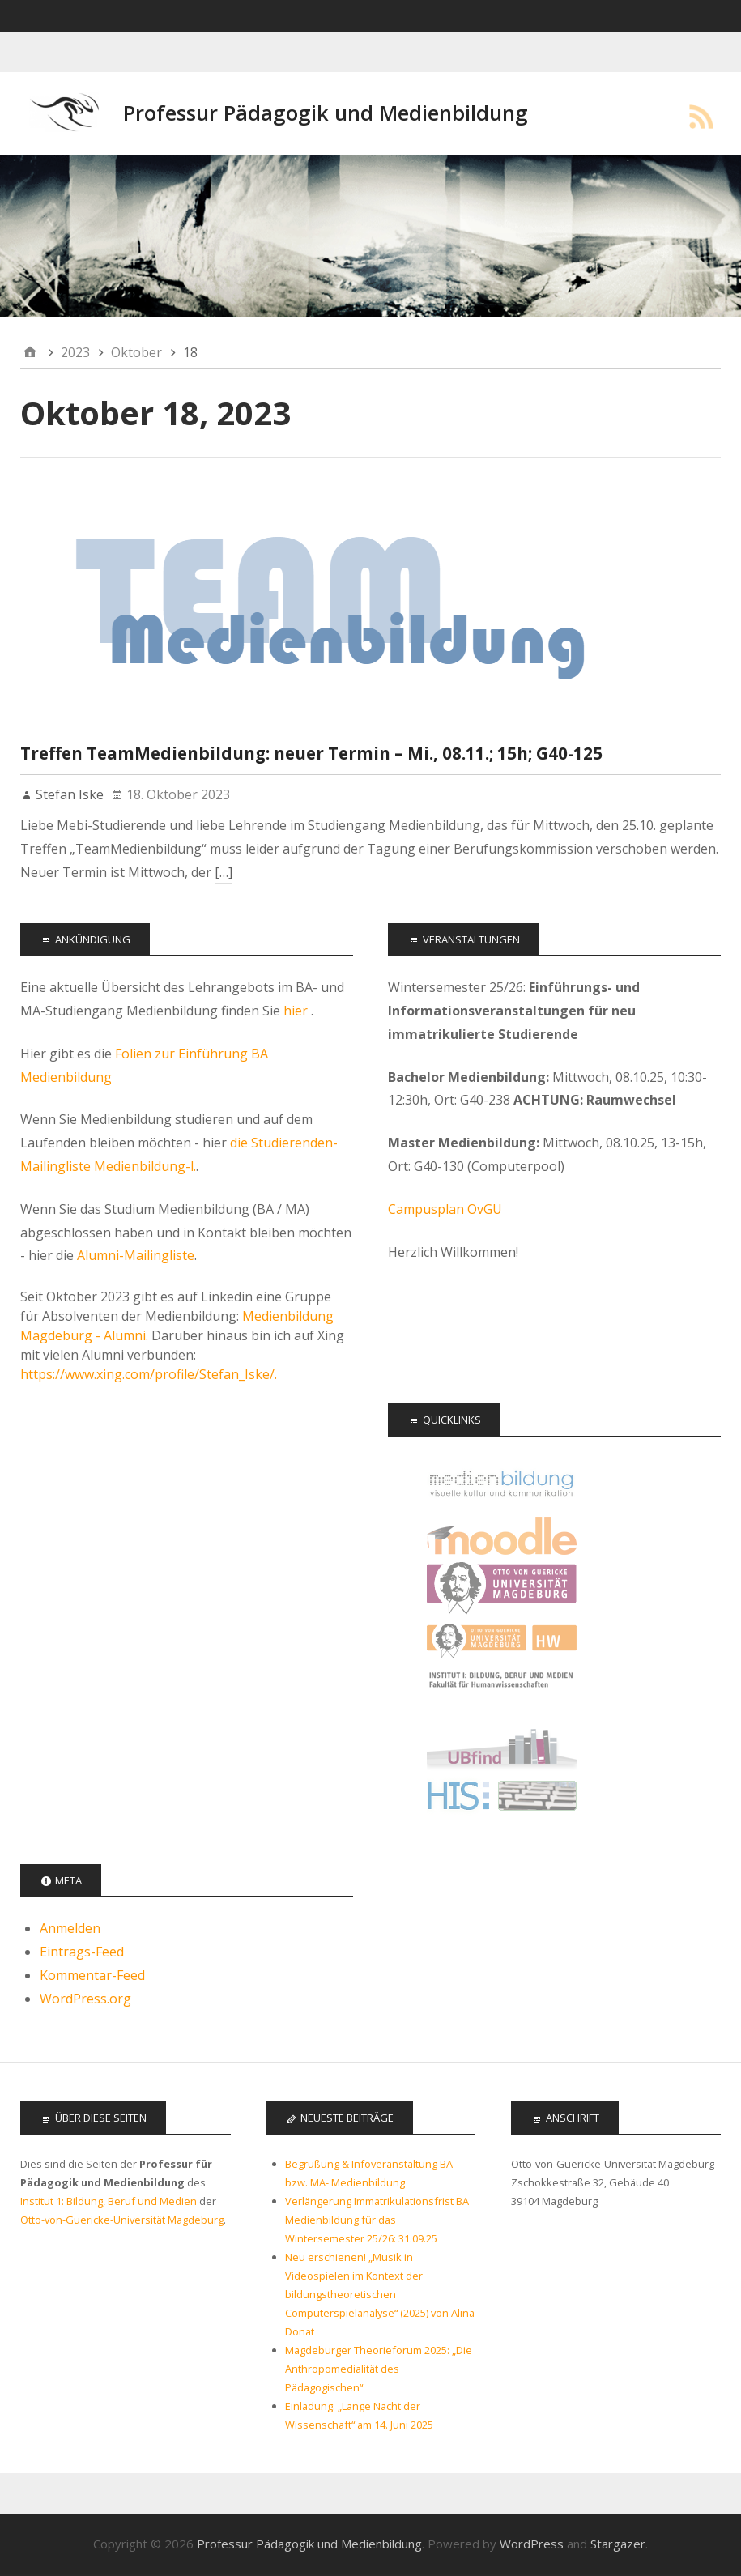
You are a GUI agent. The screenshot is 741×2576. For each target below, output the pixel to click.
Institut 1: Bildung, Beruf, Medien (502, 1693)
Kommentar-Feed (92, 1975)
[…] (223, 872)
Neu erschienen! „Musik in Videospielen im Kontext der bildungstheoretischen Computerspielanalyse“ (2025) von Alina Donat (380, 2294)
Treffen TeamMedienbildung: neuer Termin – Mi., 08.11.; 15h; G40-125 (311, 753)
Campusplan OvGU (445, 1209)
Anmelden (70, 1928)
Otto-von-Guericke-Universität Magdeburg (122, 2219)
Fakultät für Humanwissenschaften (502, 1641)
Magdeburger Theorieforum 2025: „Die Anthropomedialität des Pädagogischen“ (378, 2369)
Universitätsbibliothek (502, 1746)
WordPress (532, 2544)
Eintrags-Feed (82, 1952)
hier (297, 1011)
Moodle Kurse (502, 1535)
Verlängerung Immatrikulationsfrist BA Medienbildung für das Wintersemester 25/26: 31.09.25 (377, 2220)
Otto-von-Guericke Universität (502, 1588)
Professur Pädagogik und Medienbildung (325, 113)
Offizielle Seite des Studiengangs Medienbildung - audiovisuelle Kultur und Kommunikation (502, 1483)
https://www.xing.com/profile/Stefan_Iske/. (148, 1374)
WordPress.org (85, 1999)
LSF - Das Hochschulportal (502, 1799)
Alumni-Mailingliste (135, 1255)
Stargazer (617, 2544)
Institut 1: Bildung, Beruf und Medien (108, 2201)
